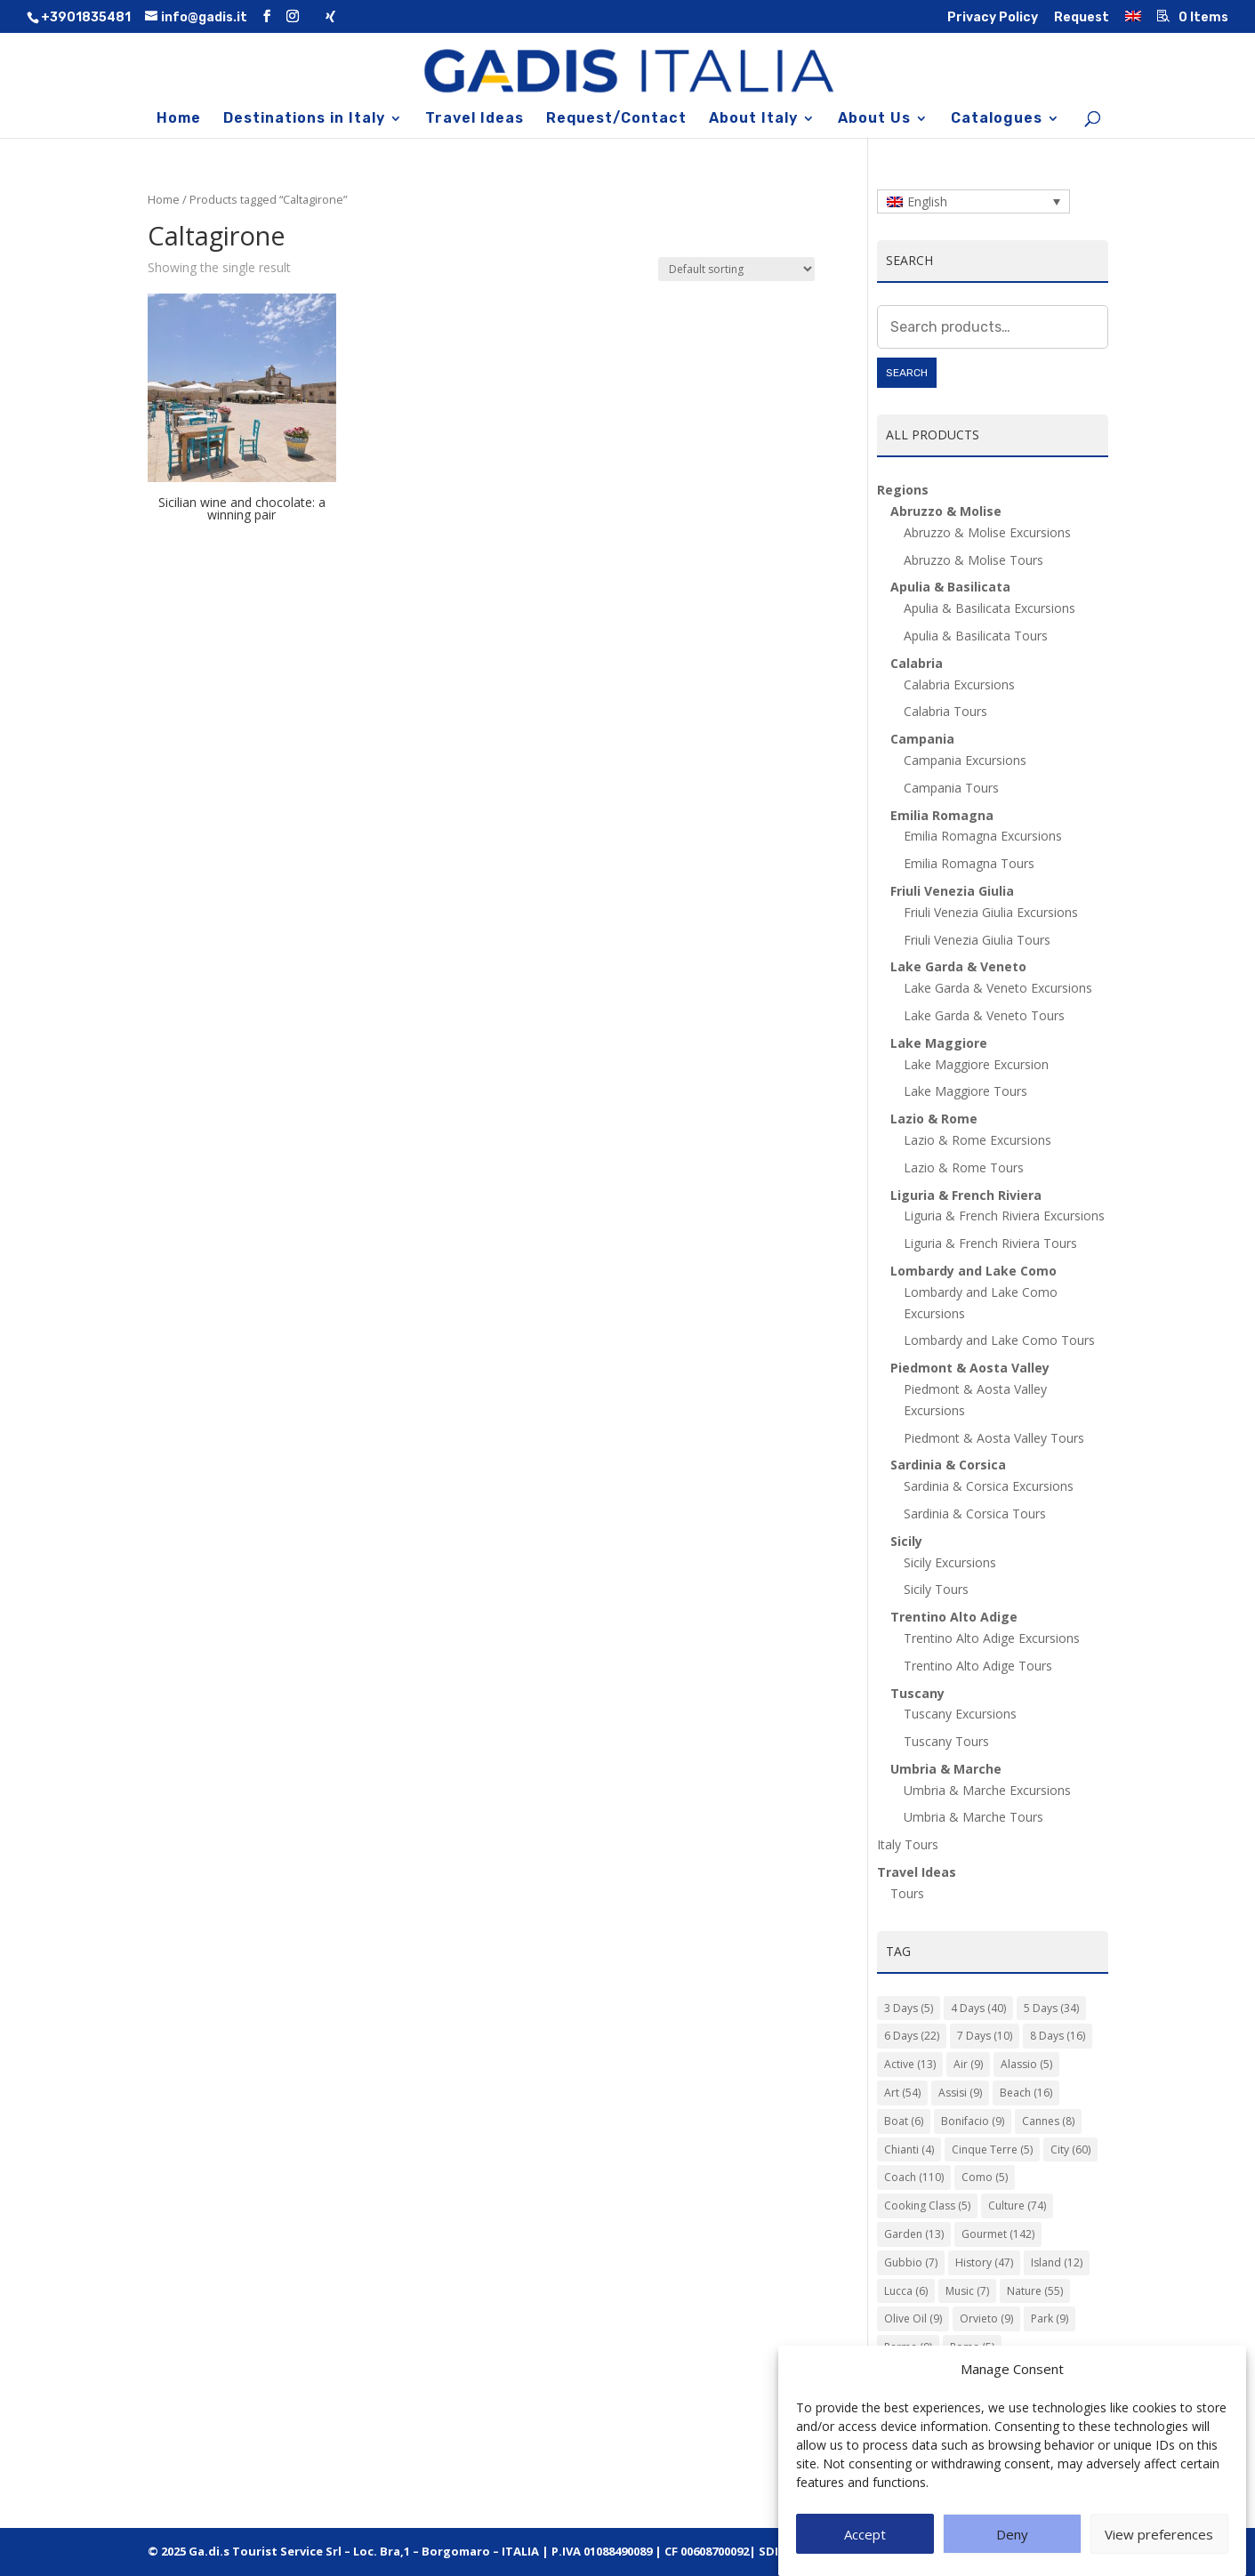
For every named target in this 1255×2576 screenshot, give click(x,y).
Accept (865, 2555)
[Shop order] (736, 269)
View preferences (1159, 2555)
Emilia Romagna (942, 815)
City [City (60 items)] (1070, 2149)
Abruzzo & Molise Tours (973, 559)
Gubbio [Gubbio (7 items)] (910, 2262)
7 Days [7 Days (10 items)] (984, 2035)
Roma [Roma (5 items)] (972, 2347)
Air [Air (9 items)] (968, 2064)
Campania (922, 738)
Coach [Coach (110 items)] (914, 2177)
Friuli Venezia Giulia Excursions (991, 912)
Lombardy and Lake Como (973, 1270)
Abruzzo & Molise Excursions (987, 532)
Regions (903, 489)
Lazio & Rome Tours (964, 1167)
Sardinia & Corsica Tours (975, 1513)
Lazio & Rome (933, 1118)
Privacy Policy (992, 18)
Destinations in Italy (304, 119)
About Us (874, 119)
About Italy (753, 119)
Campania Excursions (965, 760)
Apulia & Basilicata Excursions (989, 608)
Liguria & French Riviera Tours (990, 1243)
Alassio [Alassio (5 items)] (1026, 2064)
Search (907, 372)
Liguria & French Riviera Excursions (1004, 1215)
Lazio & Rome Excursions (977, 1139)
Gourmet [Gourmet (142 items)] (997, 2234)
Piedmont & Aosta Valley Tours (994, 1437)
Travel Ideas (474, 119)
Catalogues (996, 119)
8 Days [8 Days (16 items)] (1057, 2035)
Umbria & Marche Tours (973, 1816)
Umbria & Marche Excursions (987, 1790)
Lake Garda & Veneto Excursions (998, 987)
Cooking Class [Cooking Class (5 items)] (927, 2205)
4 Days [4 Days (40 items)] (978, 2008)
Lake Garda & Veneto (958, 966)
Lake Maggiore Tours (965, 1091)
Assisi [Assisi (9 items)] (960, 2092)
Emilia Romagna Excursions (983, 835)
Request (1081, 18)
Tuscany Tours (946, 1741)
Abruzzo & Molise (946, 511)
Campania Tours (951, 787)
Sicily (906, 1541)
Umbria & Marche (946, 1768)
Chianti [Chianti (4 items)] (909, 2149)
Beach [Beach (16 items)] (1026, 2092)
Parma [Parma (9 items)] (908, 2347)
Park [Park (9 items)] (1049, 2318)
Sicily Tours (936, 1589)
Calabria (916, 663)
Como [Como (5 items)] (984, 2177)
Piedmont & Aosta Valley (970, 1367)
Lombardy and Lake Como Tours (999, 1340)
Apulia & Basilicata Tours (976, 635)
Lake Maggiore (938, 1042)
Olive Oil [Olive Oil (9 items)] (913, 2318)
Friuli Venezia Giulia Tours (977, 939)
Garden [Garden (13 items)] (914, 2234)
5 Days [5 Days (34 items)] (1051, 2008)
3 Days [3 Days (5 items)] (908, 2008)
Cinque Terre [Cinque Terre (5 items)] (992, 2149)
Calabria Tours (945, 711)
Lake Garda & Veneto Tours (984, 1015)
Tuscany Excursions (960, 1713)
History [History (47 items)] (984, 2262)
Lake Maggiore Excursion (976, 1064)
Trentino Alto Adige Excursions (992, 1638)
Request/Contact (616, 119)
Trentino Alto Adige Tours (978, 1665)
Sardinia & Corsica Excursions (989, 1485)
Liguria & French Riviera (966, 1195)
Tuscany (917, 1693)
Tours (907, 1893)
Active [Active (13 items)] (910, 2064)
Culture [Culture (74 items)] (1017, 2205)
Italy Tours (907, 1844)
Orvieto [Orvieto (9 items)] (986, 2318)
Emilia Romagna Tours (969, 863)
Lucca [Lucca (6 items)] (906, 2290)
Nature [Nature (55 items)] (1035, 2290)
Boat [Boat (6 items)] (903, 2121)
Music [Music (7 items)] (967, 2290)
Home (179, 119)
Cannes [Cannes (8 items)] (1048, 2121)
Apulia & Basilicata (950, 586)
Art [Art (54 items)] (902, 2092)
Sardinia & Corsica (948, 1464)
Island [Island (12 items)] (1056, 2262)
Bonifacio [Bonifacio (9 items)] (972, 2121)
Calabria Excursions (959, 684)
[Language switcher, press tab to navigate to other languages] (973, 201)
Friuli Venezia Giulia (952, 890)
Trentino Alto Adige (954, 1616)
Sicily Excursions (950, 1562)
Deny (1012, 2555)
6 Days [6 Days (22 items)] (911, 2035)
